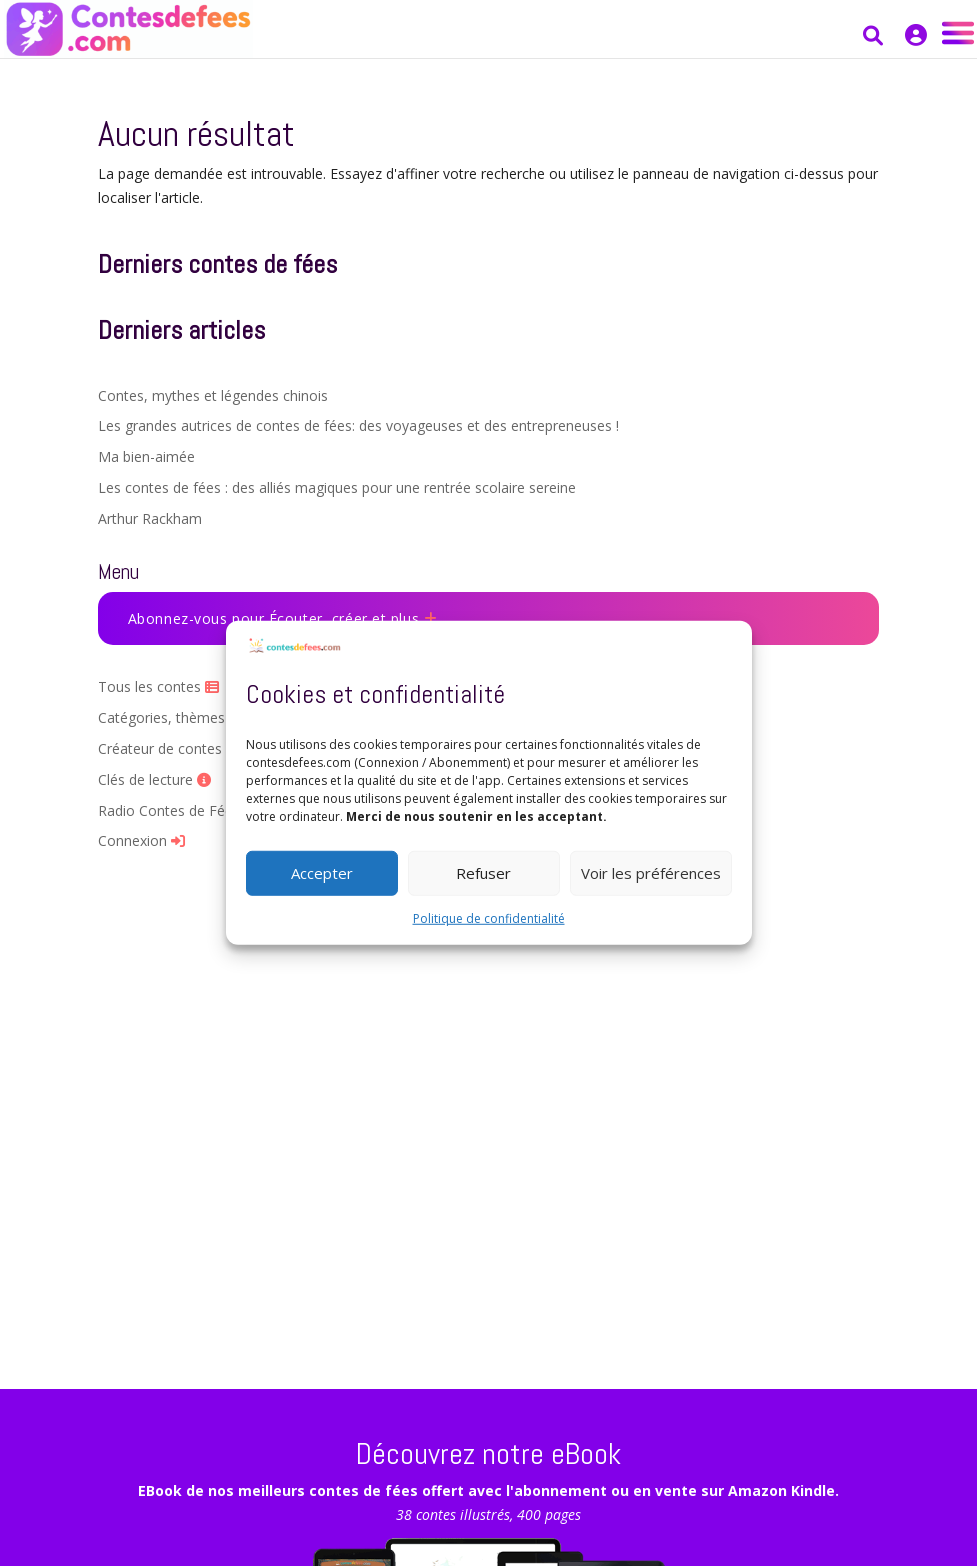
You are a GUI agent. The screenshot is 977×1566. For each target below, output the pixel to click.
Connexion (141, 840)
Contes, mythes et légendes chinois (213, 395)
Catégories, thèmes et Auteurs (206, 717)
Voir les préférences (651, 873)
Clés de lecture (154, 779)
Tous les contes (158, 686)
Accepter (322, 873)
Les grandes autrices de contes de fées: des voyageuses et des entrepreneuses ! (358, 425)
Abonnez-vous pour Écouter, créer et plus (283, 618)
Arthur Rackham (150, 518)
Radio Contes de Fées (177, 810)
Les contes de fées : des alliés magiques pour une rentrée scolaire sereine (337, 487)
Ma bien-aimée (146, 456)
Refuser (483, 873)
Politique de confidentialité (489, 917)
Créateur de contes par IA (190, 748)
